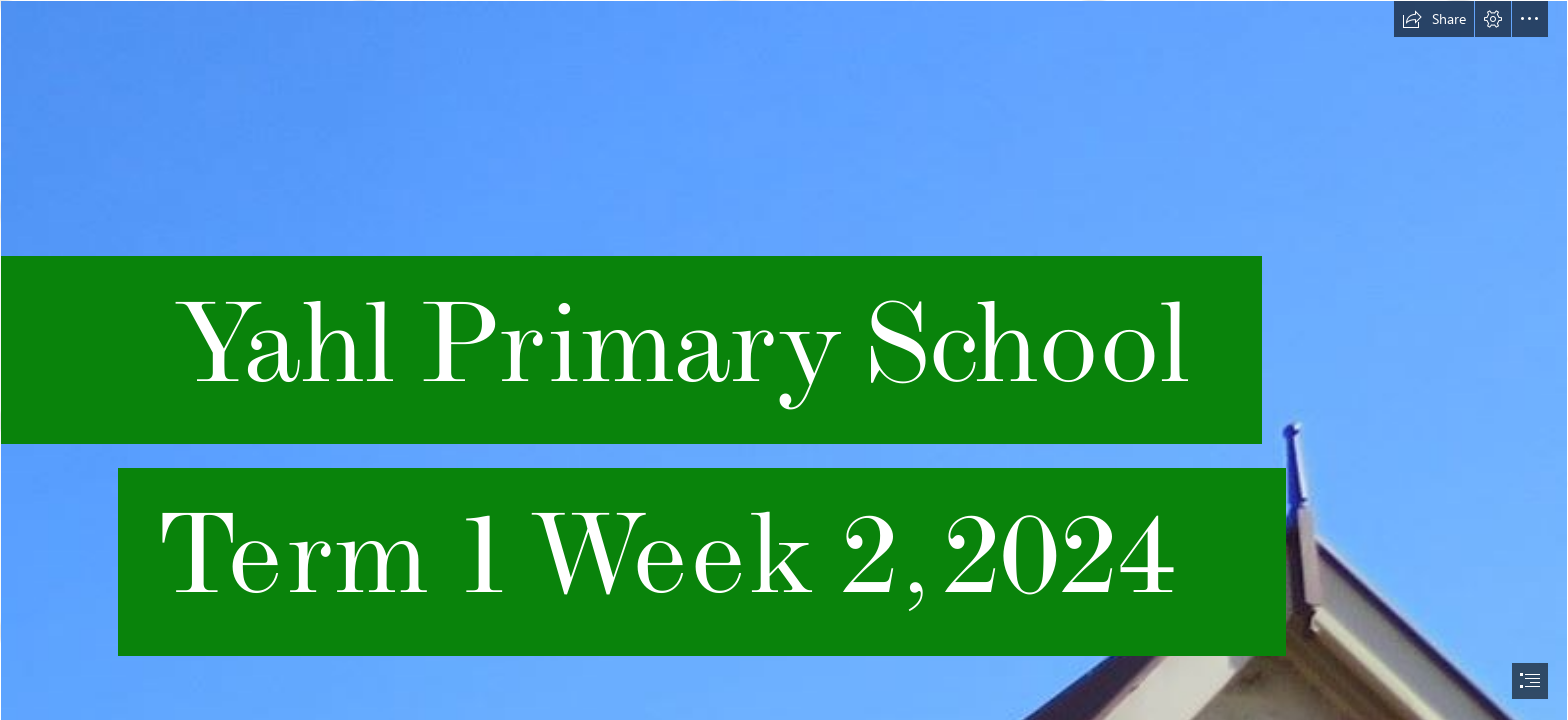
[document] (784, 360)
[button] (1434, 19)
